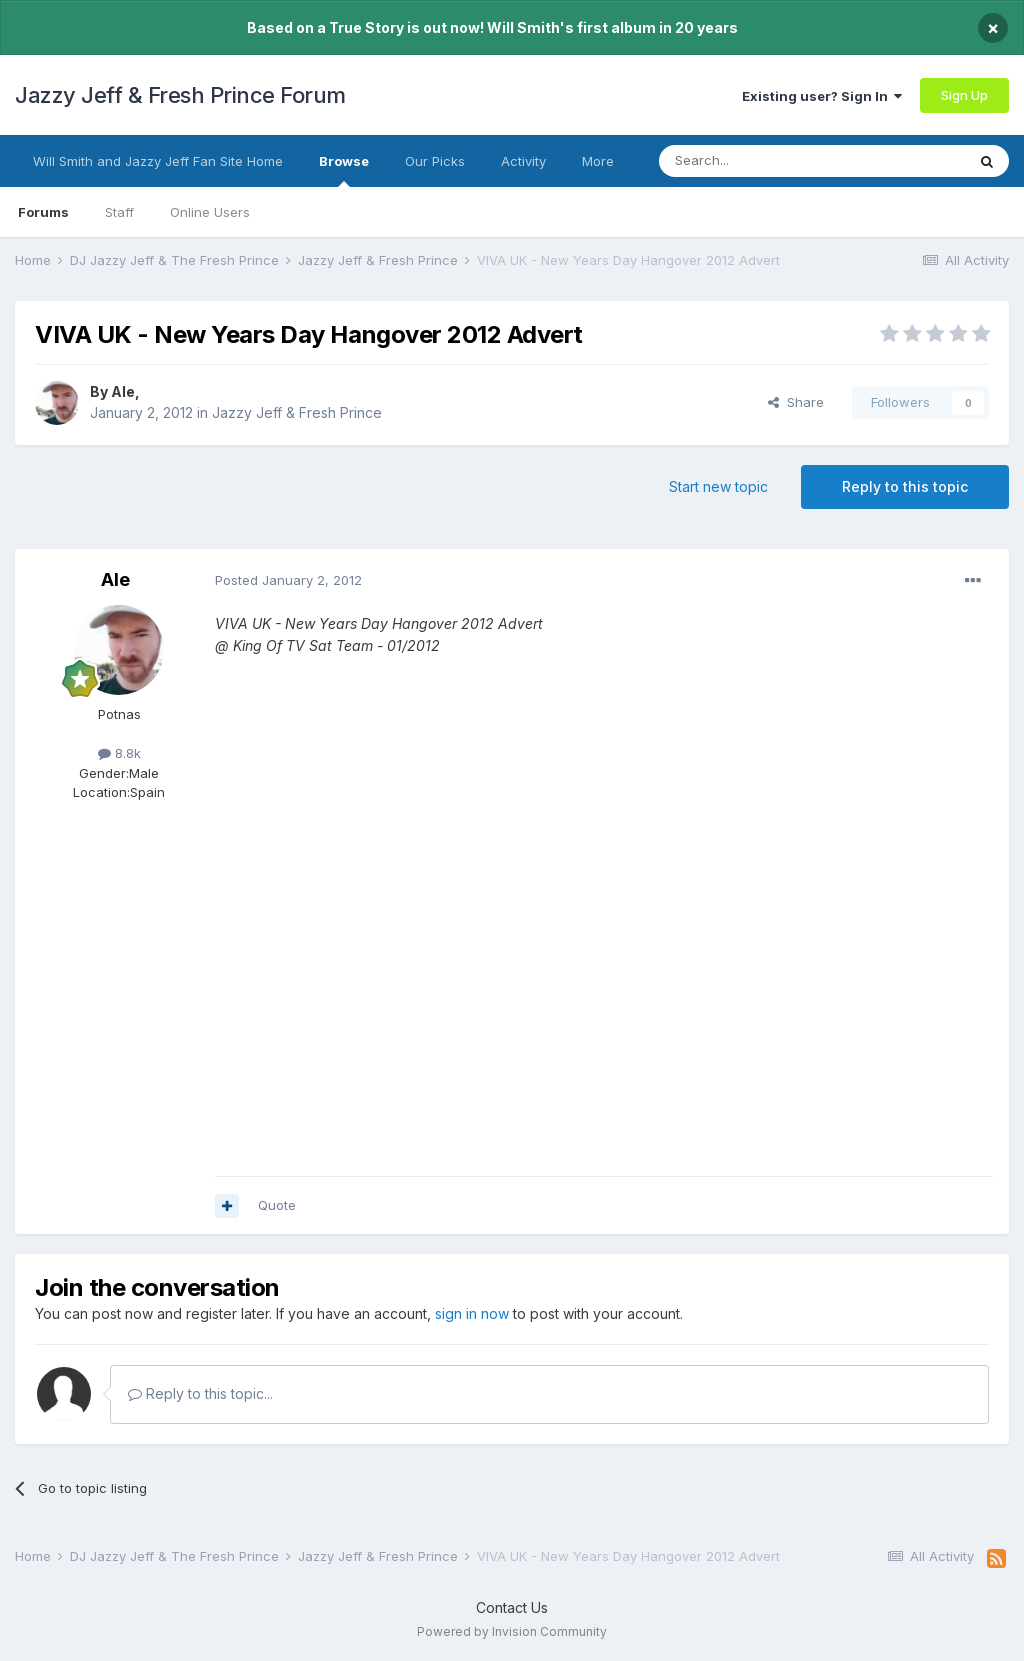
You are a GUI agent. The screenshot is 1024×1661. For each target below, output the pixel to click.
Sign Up (964, 95)
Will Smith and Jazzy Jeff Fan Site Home (158, 161)
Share (796, 402)
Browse (344, 170)
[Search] (761, 161)
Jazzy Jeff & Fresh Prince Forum (180, 95)
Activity (523, 161)
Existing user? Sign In (822, 96)
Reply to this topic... (200, 1393)
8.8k (119, 753)
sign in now (472, 1313)
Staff (119, 212)
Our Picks (435, 161)
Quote (277, 1205)
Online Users (210, 212)
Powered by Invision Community (512, 1631)
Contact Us (512, 1607)
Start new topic (718, 486)
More (598, 161)
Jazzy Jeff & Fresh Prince (297, 412)
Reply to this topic (905, 486)
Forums (43, 212)
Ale (123, 391)
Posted (288, 580)
